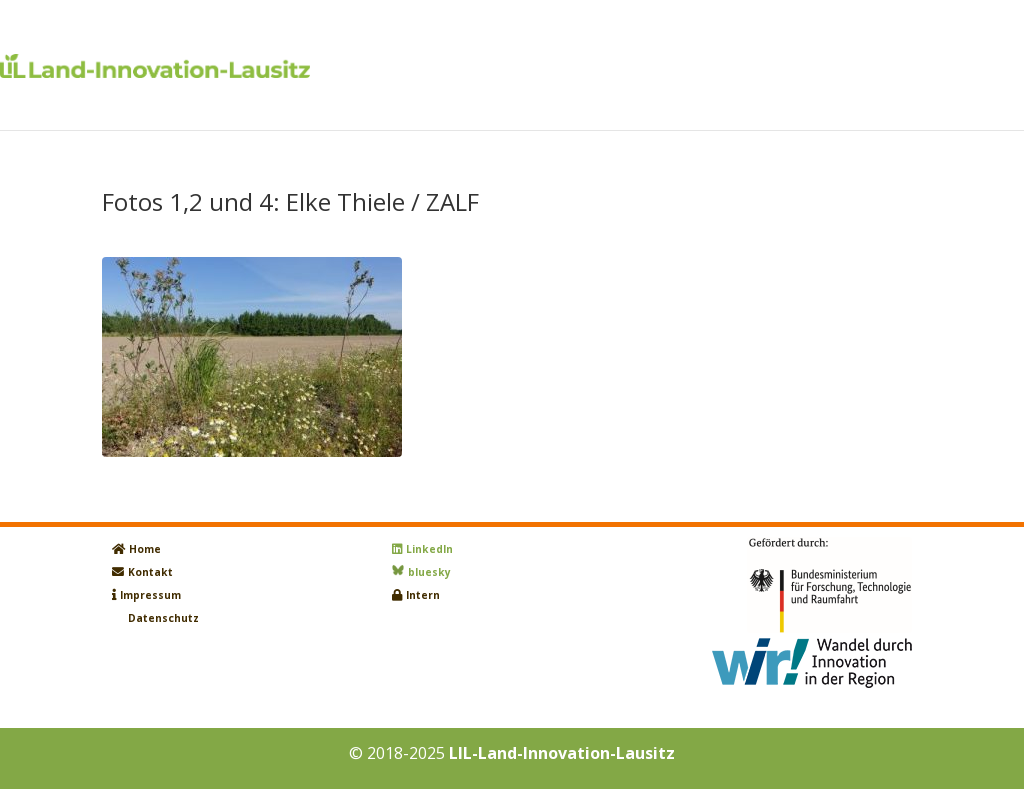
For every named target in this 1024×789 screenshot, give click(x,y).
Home (145, 549)
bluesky (429, 572)
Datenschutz (163, 618)
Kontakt (150, 572)
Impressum (150, 595)
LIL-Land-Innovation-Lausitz (562, 753)
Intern (423, 595)
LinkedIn (429, 549)
